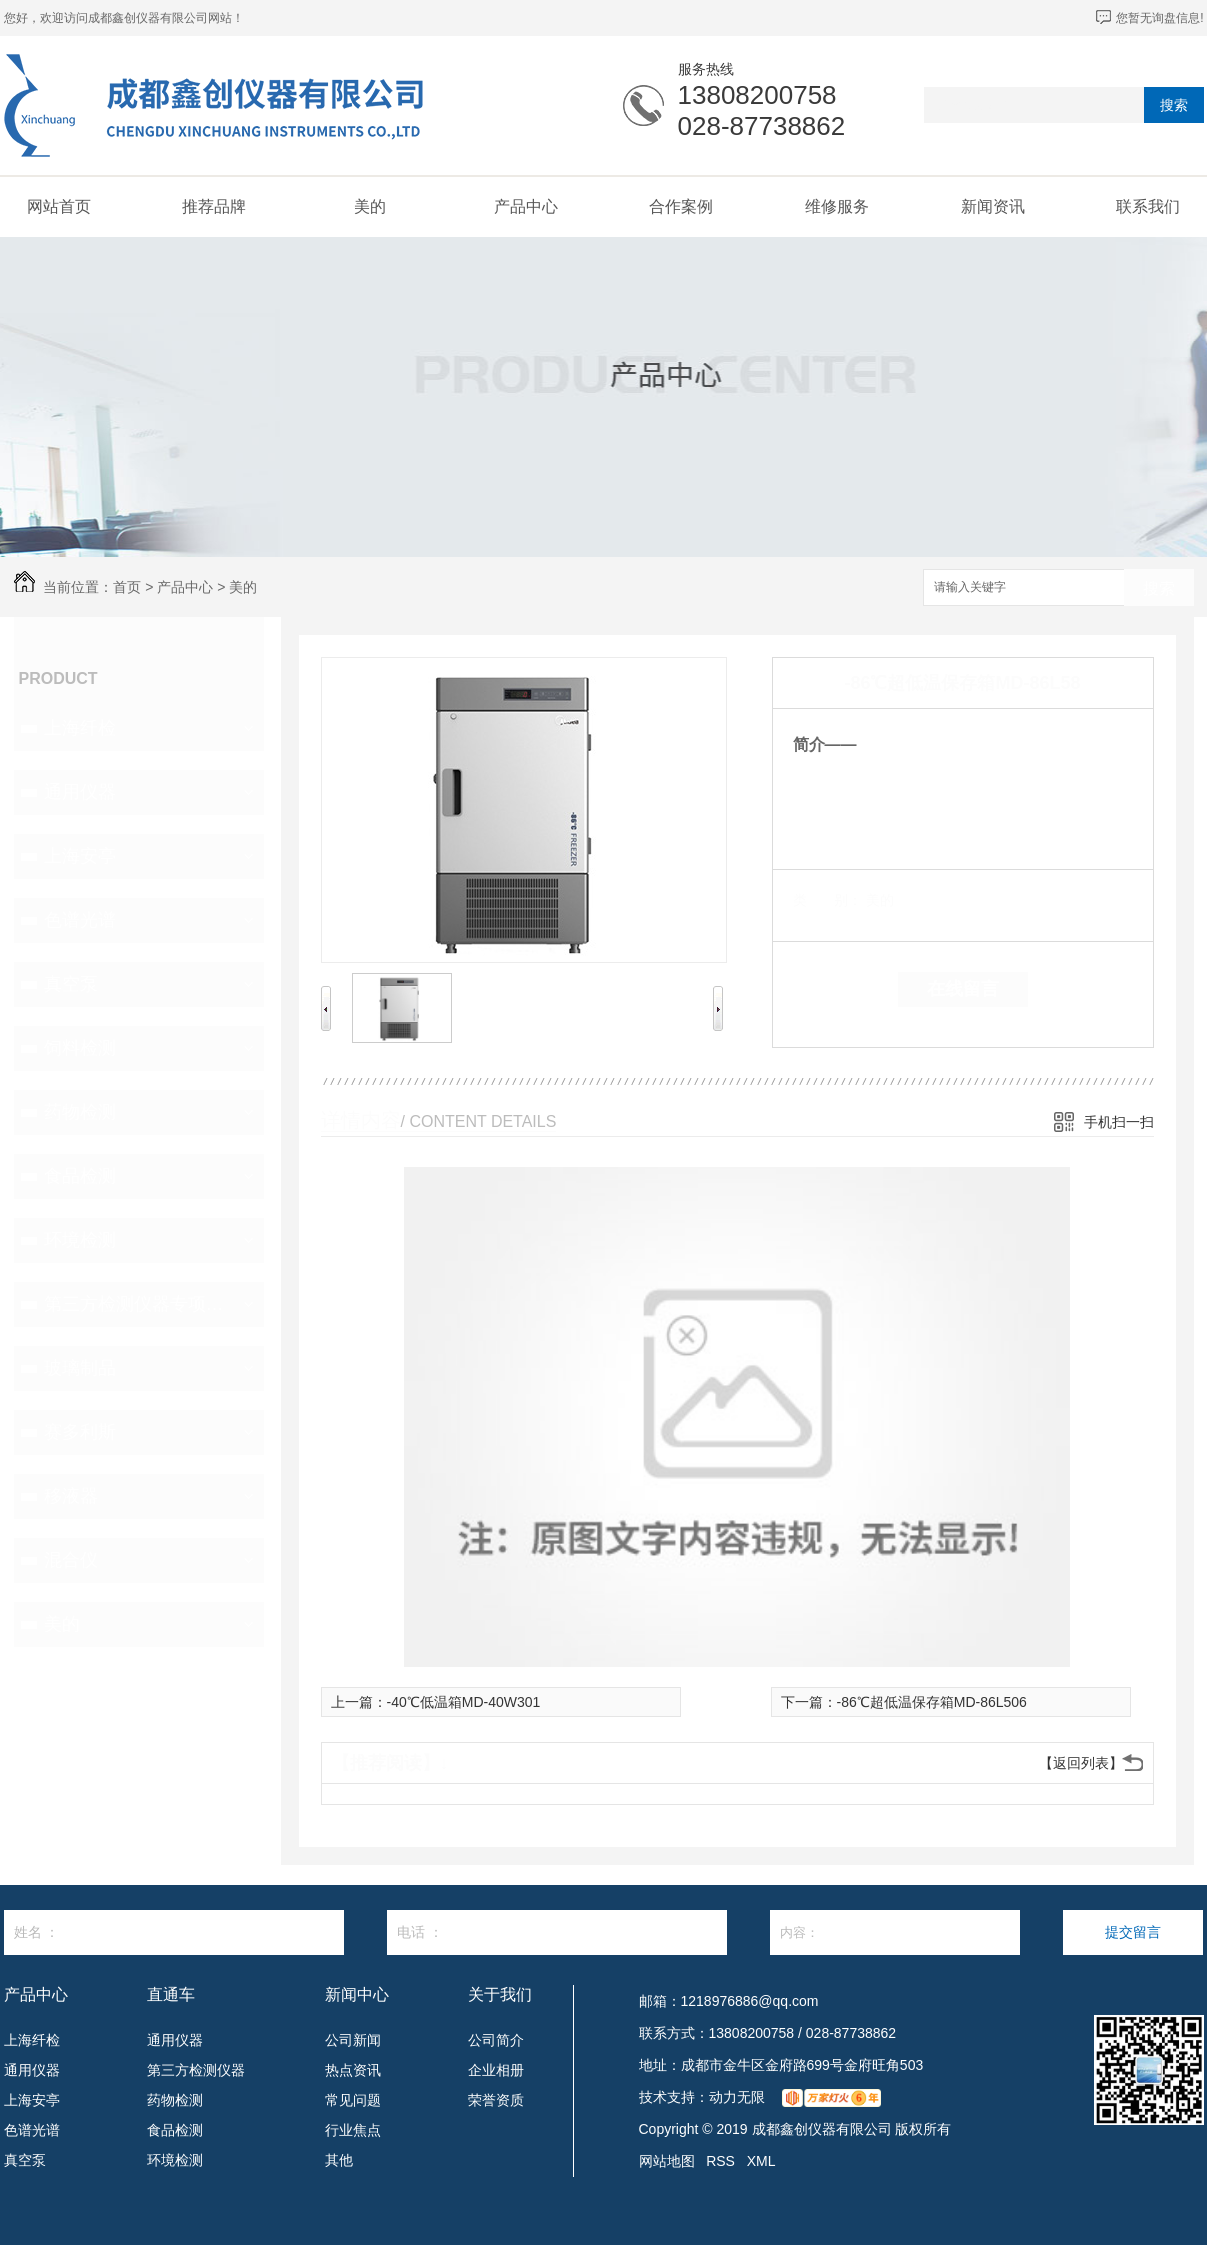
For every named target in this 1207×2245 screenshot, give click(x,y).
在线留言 (963, 989)
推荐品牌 (214, 206)
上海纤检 (80, 728)
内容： (895, 1932)
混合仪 (71, 1560)
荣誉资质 (496, 2100)
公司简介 (496, 2040)
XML (761, 2161)
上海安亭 (80, 856)
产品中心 (526, 206)
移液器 (71, 1496)
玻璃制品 (80, 1368)
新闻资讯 (993, 206)
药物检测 (80, 1112)
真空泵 (71, 984)
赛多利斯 (80, 1432)
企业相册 (496, 2070)
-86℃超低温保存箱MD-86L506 (932, 1702)
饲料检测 (80, 1048)
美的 (370, 206)
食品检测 (80, 1176)
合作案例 (681, 206)
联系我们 (1148, 206)
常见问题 (353, 2100)
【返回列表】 (1081, 1763)
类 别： (827, 900)
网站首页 (59, 206)
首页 (127, 587)
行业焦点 (353, 2130)
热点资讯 (353, 2070)
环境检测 (80, 1240)
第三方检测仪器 (196, 2070)
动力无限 (737, 2097)
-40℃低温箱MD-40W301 (464, 1702)
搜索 (1174, 105)
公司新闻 (353, 2040)
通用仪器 (80, 792)
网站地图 (667, 2161)
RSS (720, 2161)
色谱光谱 (80, 920)
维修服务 (837, 206)
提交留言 (1133, 1932)
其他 (339, 2160)
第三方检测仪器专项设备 (136, 1304)
